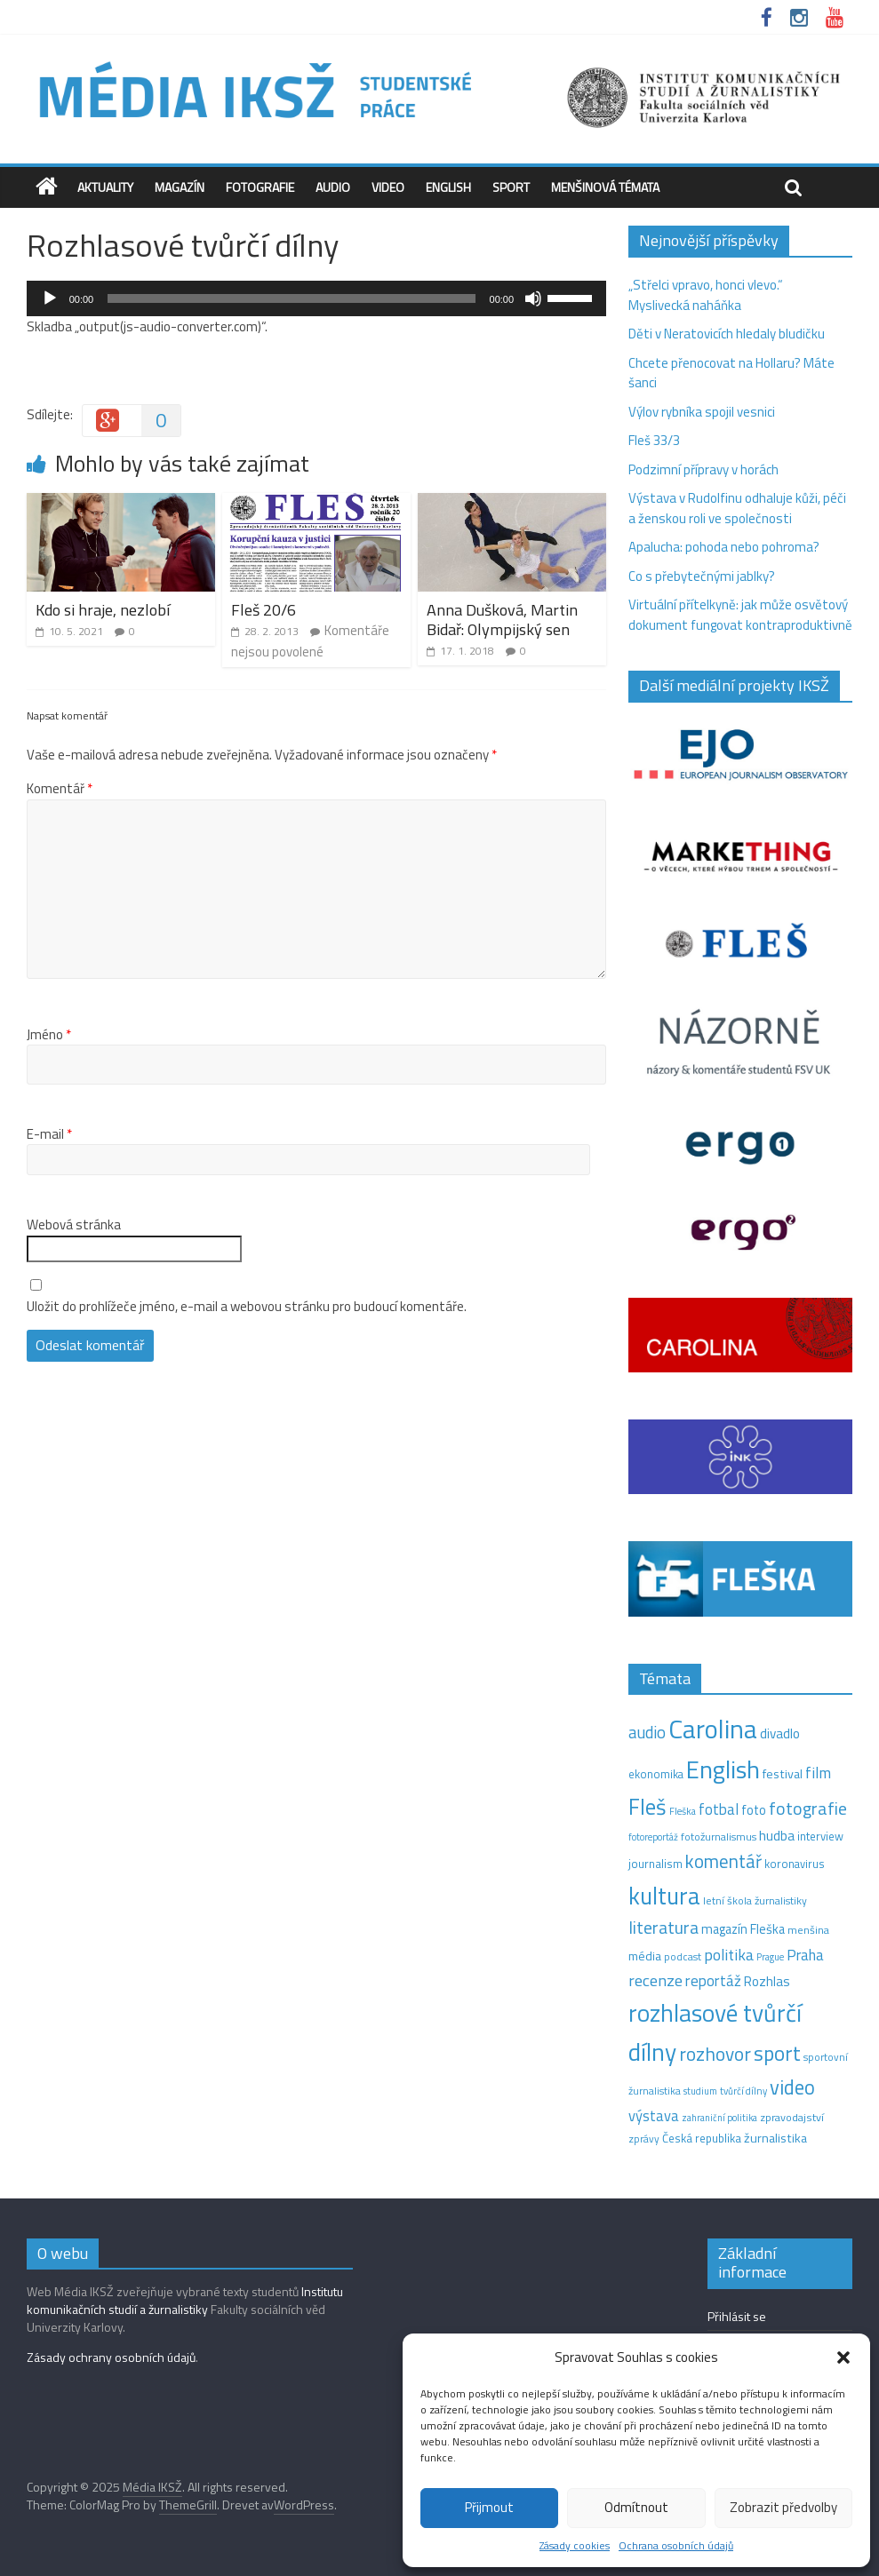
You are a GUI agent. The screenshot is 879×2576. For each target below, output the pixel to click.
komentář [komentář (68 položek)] (723, 1861)
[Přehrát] (50, 298)
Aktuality (105, 187)
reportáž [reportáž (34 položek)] (713, 1980)
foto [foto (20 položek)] (753, 1810)
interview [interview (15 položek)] (820, 1836)
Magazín (179, 187)
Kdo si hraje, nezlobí (103, 610)
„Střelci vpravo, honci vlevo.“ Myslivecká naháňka (705, 294)
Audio (333, 187)
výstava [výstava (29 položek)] (653, 2115)
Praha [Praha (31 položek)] (805, 1955)
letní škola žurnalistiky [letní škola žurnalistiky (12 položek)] (755, 1900)
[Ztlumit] (533, 298)
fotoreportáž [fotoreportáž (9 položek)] (653, 1837)
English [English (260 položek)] (723, 1769)
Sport (511, 187)
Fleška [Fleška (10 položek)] (682, 1810)
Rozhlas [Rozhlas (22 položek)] (767, 1981)
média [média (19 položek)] (644, 1956)
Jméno (49, 1035)
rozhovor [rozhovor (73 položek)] (715, 2053)
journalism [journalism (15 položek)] (655, 1863)
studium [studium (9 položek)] (700, 2091)
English (448, 187)
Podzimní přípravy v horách (703, 469)
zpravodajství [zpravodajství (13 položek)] (792, 2117)
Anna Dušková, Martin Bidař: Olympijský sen (502, 619)
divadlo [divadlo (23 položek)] (780, 1733)
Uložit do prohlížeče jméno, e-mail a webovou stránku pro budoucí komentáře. (247, 1306)
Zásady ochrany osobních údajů (111, 2357)
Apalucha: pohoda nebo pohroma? (723, 547)
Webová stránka (74, 1225)
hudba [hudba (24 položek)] (777, 1835)
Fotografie (260, 187)
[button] (843, 2357)
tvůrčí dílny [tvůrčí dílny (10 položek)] (743, 2090)
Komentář (59, 789)
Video (388, 187)
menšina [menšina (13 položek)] (808, 1929)
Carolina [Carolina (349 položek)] (712, 1728)
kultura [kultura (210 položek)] (664, 1895)
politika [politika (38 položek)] (729, 1955)
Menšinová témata (605, 187)
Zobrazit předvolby (783, 2507)
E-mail (49, 1134)
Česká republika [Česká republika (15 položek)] (701, 2138)
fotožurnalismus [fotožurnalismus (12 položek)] (718, 1836)
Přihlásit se (736, 2316)
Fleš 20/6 (263, 610)
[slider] (291, 298)
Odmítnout (636, 2507)
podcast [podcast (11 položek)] (682, 1957)
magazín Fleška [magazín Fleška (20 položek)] (743, 1929)
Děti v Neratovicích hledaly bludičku (726, 333)
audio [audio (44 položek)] (647, 1732)
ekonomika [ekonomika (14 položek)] (655, 1774)
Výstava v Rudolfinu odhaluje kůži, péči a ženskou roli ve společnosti (737, 508)
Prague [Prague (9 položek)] (770, 1957)
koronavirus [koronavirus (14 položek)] (794, 1863)
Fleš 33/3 (654, 440)
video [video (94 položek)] (792, 2087)
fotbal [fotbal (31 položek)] (719, 1809)
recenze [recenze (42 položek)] (655, 1980)
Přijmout (489, 2507)
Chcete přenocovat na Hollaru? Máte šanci (731, 373)
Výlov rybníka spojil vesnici (701, 412)
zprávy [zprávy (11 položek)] (643, 2139)
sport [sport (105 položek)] (777, 2053)
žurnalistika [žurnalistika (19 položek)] (775, 2138)
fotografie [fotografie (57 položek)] (808, 1808)
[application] (316, 298)
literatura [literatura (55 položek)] (663, 1927)
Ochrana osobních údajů (676, 2545)
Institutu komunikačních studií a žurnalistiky (185, 2300)
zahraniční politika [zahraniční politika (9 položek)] (719, 2118)
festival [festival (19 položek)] (783, 1774)
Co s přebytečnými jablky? (701, 576)
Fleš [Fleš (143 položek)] (647, 1807)
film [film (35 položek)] (818, 1773)
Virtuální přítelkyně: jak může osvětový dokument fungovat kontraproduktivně (740, 614)
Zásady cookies (574, 2545)
